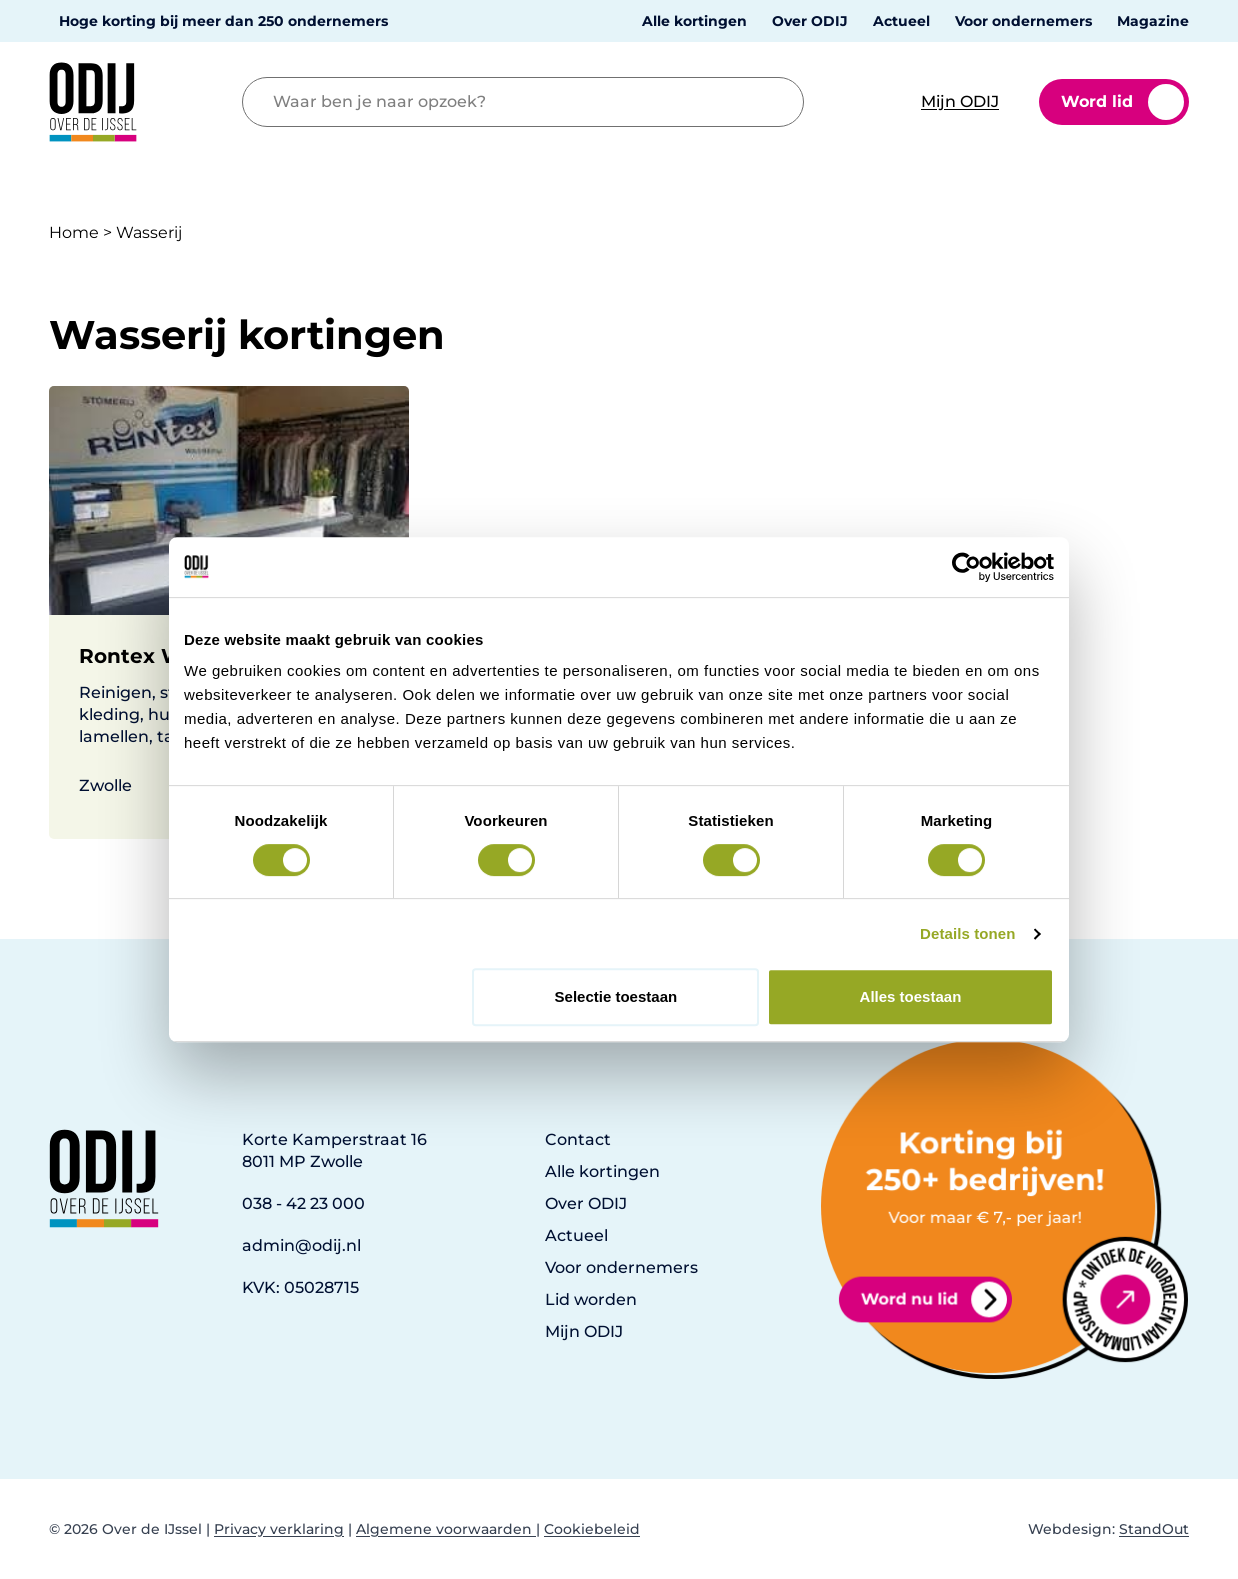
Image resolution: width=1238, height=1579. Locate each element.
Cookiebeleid (592, 1529)
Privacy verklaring (279, 1529)
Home (74, 232)
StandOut (1154, 1529)
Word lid (1122, 102)
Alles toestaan (911, 996)
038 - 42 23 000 (303, 1203)
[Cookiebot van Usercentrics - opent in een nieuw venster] (966, 567)
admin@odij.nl (301, 1245)
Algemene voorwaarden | (448, 1529)
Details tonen (967, 933)
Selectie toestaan (616, 996)
